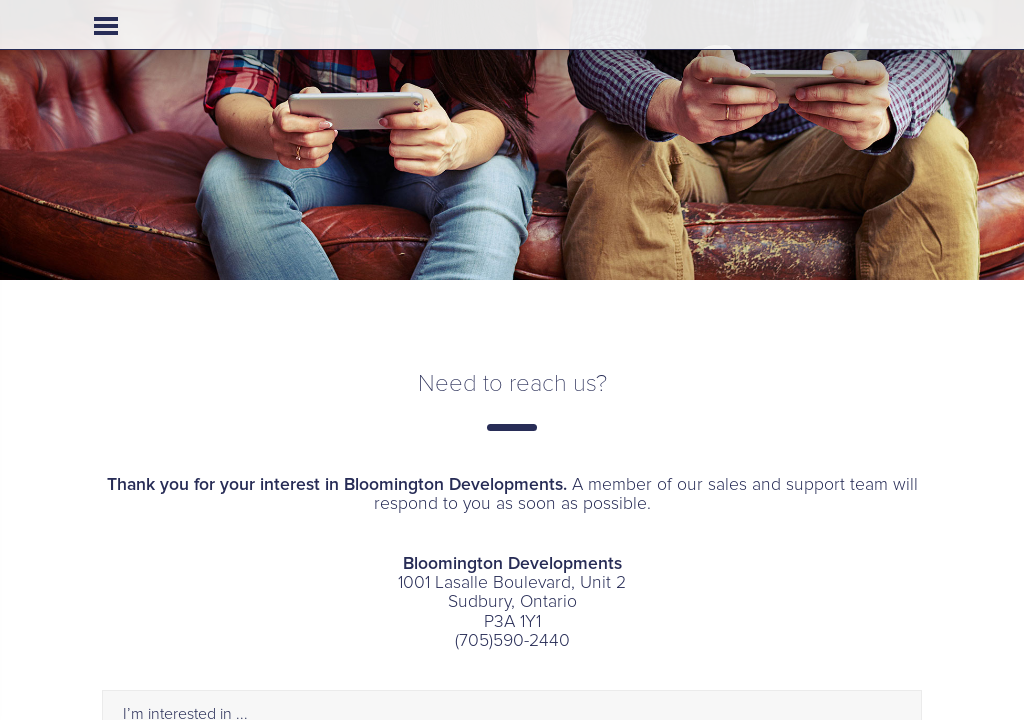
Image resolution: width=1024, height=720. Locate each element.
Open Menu (106, 26)
